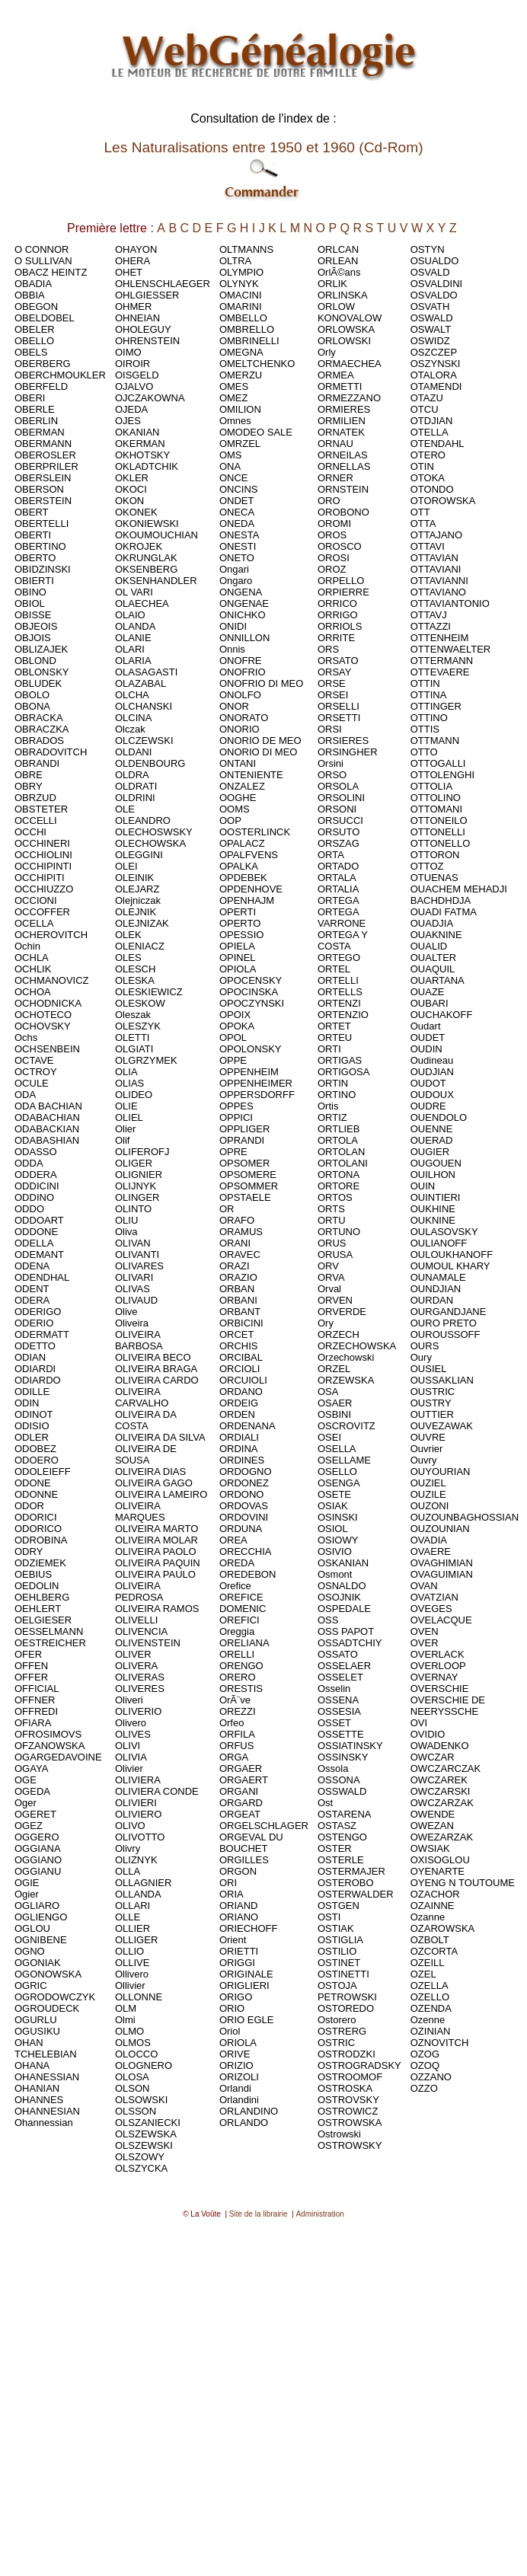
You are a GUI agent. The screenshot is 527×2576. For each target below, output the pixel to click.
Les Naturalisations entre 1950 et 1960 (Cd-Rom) (263, 147)
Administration (319, 2214)
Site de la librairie (258, 2214)
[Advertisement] (261, 2389)
